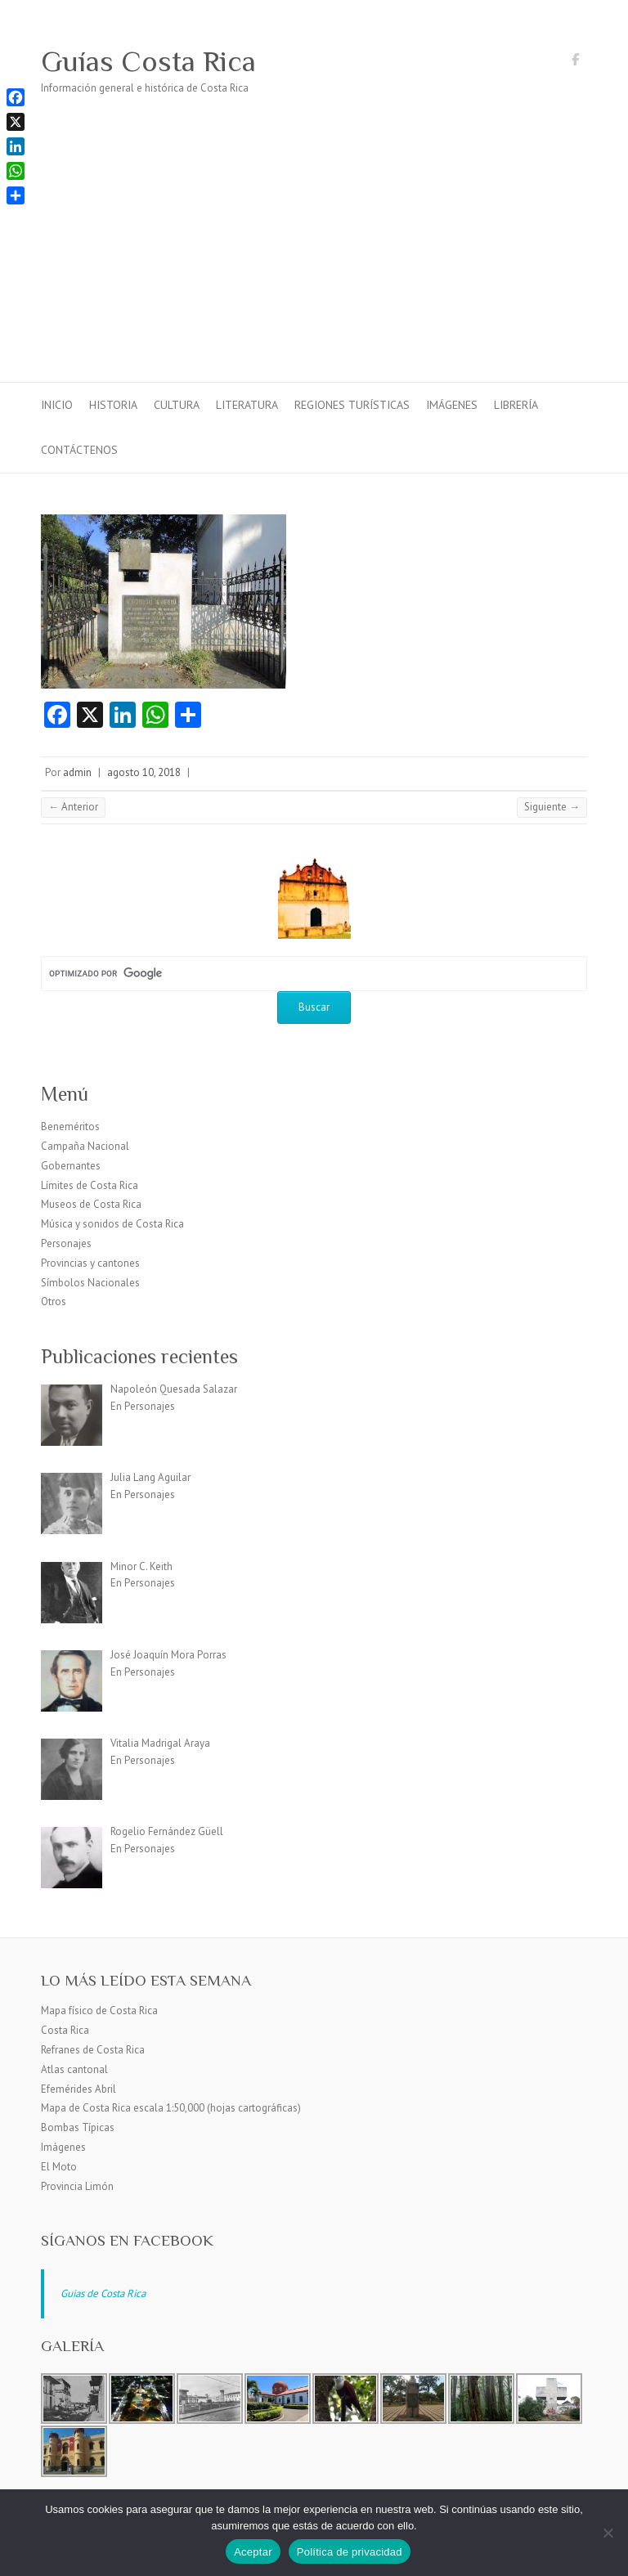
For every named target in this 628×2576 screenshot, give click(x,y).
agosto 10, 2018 (144, 772)
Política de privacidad (349, 2552)
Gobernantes (71, 1166)
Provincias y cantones (90, 1263)
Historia (113, 404)
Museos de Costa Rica (91, 1204)
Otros (53, 1301)
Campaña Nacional (85, 1146)
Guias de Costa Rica (103, 2293)
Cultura (177, 404)
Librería (516, 404)
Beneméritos (70, 1126)
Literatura (247, 404)
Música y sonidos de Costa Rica (112, 1224)
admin (77, 772)
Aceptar (253, 2552)
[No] (607, 2532)
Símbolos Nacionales (90, 1283)
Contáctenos (79, 449)
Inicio (57, 404)
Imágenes (452, 404)
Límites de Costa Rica (89, 1185)
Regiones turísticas (352, 404)
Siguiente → (552, 807)
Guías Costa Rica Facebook (575, 62)
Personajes (66, 1243)
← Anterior (73, 807)
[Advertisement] (314, 259)
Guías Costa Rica (148, 61)
